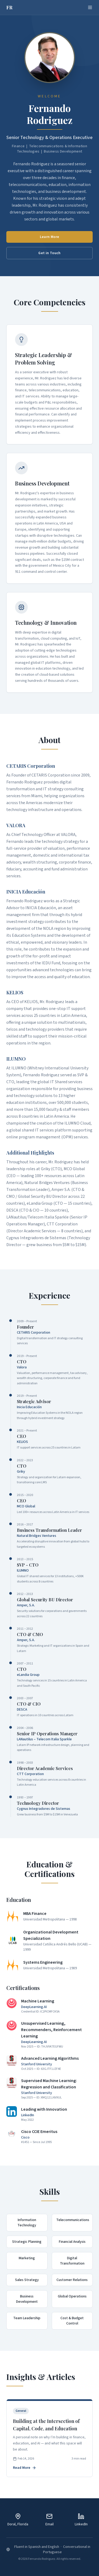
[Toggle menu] (90, 7)
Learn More (49, 237)
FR (9, 7)
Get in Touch (49, 253)
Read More (24, 2467)
